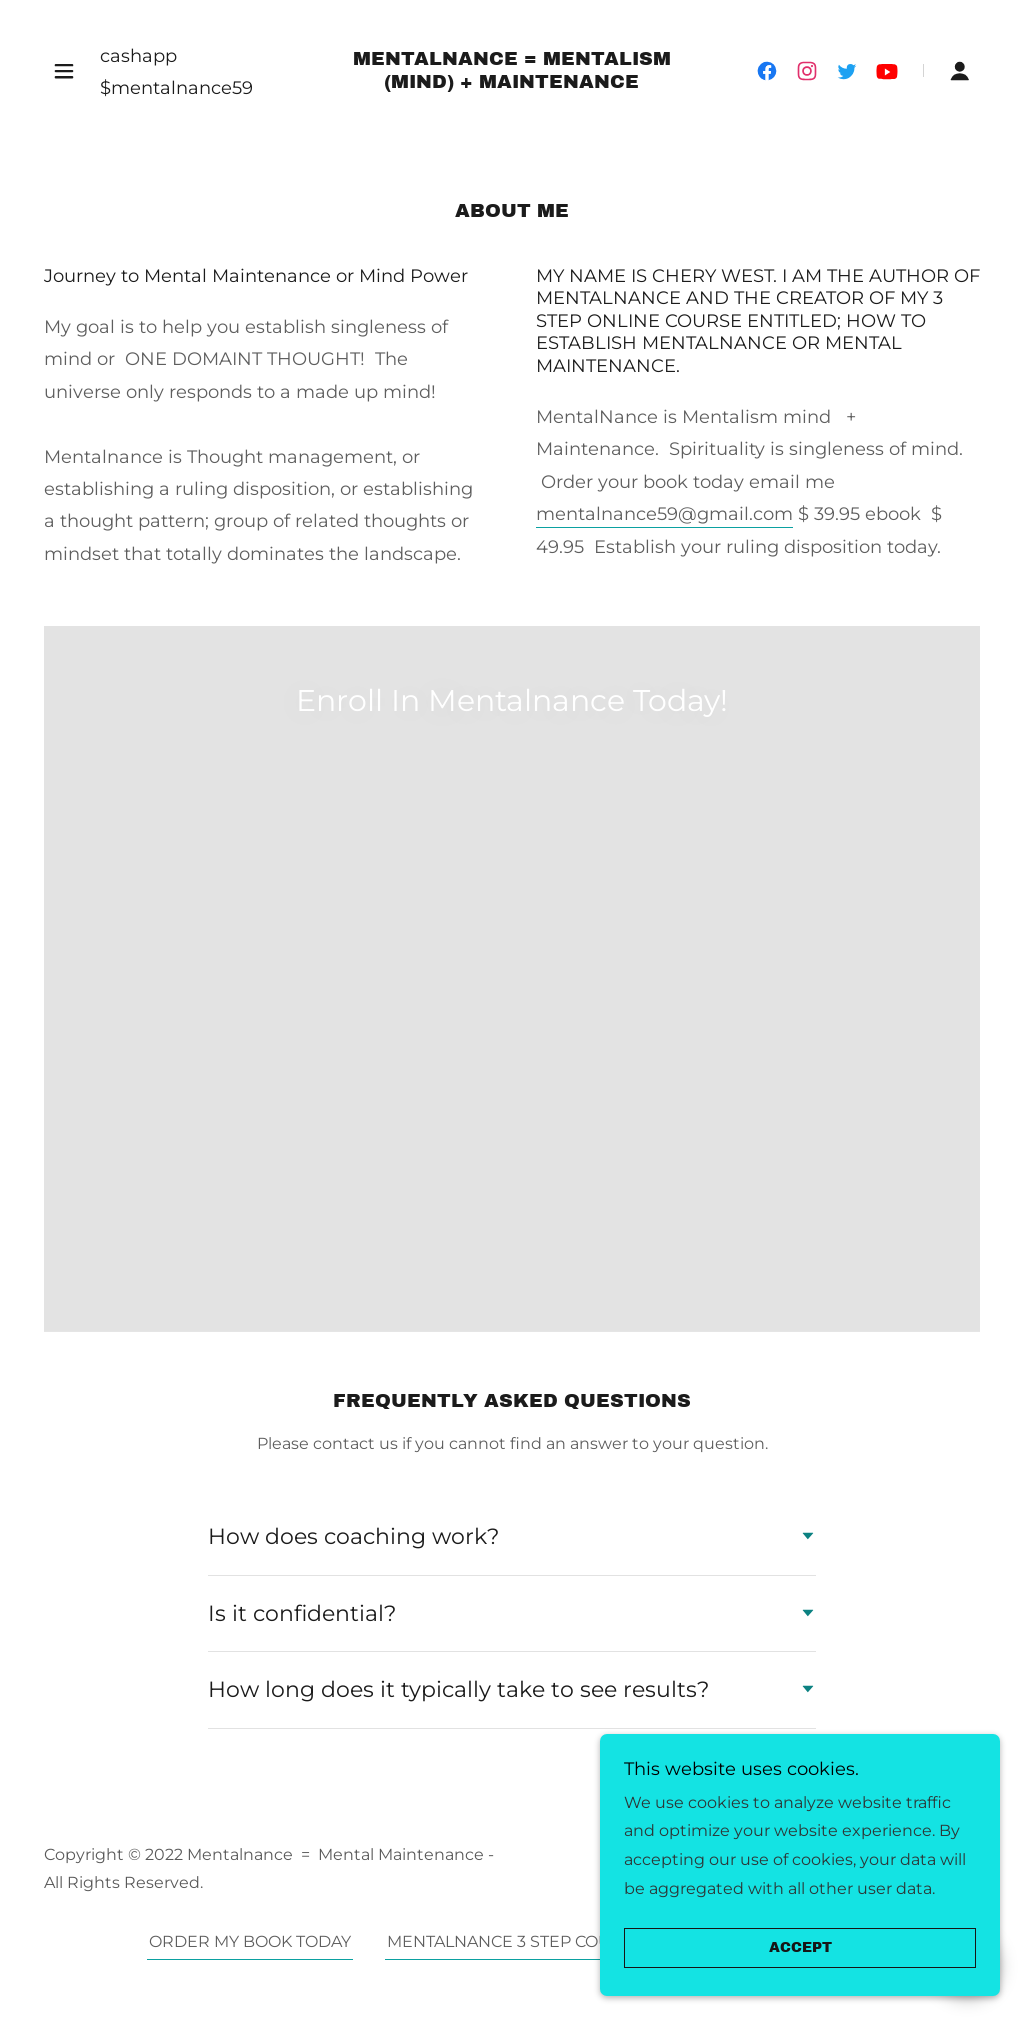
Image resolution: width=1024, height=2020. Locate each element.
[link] (512, 82)
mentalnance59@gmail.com (664, 514)
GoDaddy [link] (809, 1429)
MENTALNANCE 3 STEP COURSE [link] (515, 1502)
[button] (64, 71)
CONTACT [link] (838, 1502)
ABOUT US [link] (722, 1502)
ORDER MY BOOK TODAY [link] (250, 1502)
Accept (800, 1948)
